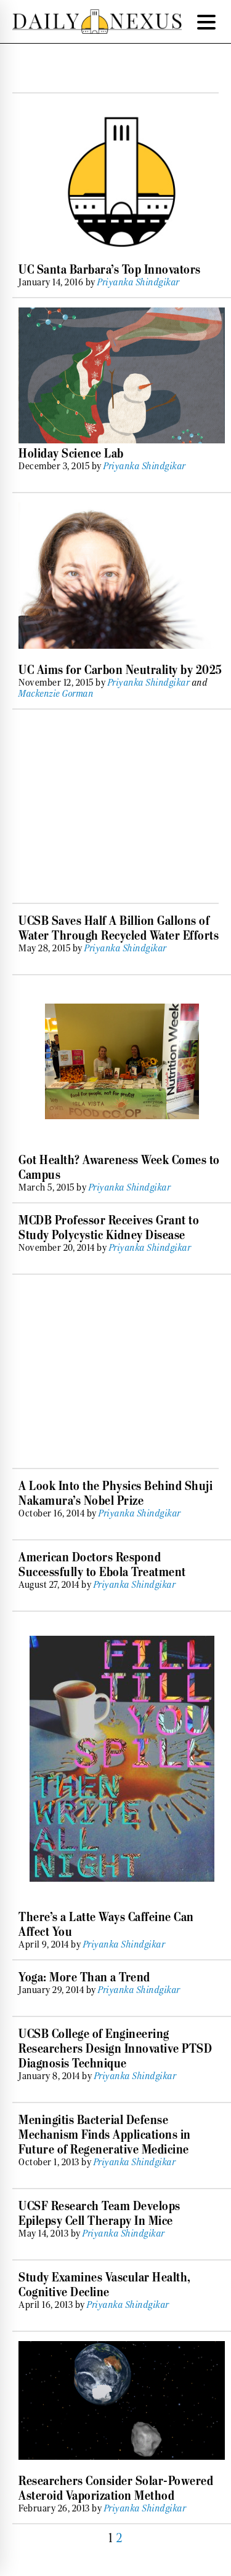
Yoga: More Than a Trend (84, 1977)
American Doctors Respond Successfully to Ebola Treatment (102, 1564)
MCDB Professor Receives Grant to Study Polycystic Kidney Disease (108, 1227)
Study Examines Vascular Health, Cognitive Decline (104, 2284)
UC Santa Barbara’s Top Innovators (109, 269)
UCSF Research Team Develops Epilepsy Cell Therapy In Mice (99, 2213)
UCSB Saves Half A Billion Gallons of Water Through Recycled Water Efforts (118, 928)
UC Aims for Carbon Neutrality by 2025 (120, 669)
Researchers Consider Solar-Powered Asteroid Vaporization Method (115, 2488)
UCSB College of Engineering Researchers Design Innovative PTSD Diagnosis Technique (115, 2048)
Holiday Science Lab (71, 453)
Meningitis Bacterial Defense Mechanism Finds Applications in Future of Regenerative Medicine (104, 2134)
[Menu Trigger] (206, 21)
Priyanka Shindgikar (138, 282)
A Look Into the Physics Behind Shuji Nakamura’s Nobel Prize (115, 1493)
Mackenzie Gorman (56, 693)
